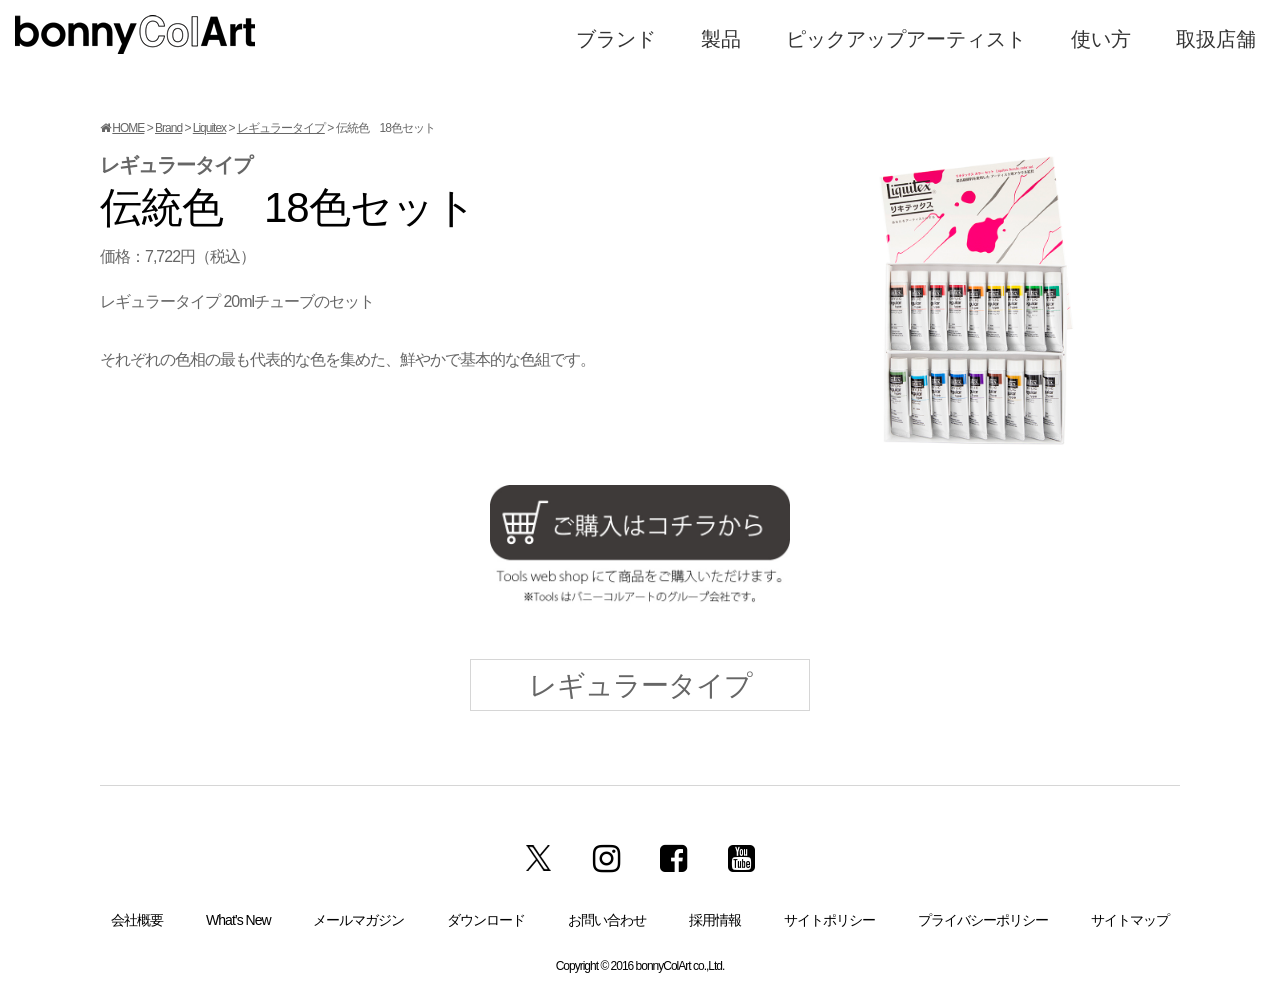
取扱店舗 (1216, 39)
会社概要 (137, 920)
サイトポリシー (829, 920)
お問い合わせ (607, 920)
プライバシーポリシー (983, 920)
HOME (128, 128)
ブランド (616, 39)
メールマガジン (358, 920)
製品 (721, 39)
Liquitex (209, 128)
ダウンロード (486, 920)
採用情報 (715, 920)
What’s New (238, 920)
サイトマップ (1130, 920)
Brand (168, 128)
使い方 (1101, 39)
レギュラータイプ (281, 128)
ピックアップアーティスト (906, 39)
